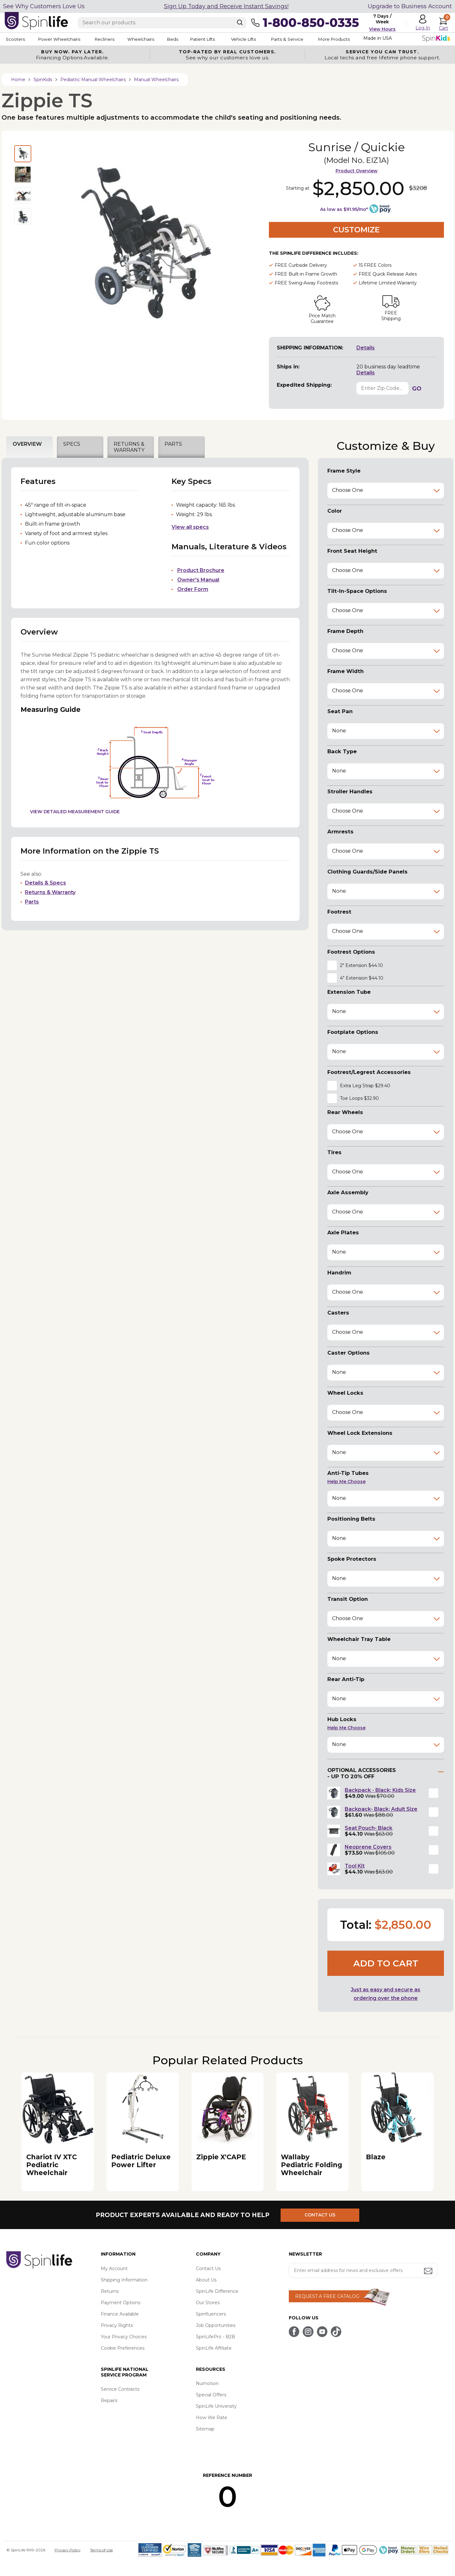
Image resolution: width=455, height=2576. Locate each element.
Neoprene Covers (368, 1847)
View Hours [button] (382, 29)
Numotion (207, 2383)
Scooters (14, 39)
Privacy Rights (117, 2325)
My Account (114, 2268)
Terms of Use (101, 2550)
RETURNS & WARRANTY (129, 447)
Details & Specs (45, 883)
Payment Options (120, 2302)
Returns (109, 2291)
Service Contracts (120, 2389)
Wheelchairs (152, 39)
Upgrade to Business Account (410, 6)
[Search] (240, 22)
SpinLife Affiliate (214, 2348)
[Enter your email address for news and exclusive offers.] (363, 2270)
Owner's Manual (198, 580)
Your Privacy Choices (124, 2337)
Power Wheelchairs (62, 39)
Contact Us (208, 2268)
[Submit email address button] (429, 2271)
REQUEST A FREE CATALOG (327, 2296)
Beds (189, 39)
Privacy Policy (68, 2550)
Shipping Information (124, 2280)
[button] (385, 965)
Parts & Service (315, 39)
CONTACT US (321, 2215)
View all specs (190, 527)
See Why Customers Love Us (44, 6)
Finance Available (120, 2314)
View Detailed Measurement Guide (75, 811)
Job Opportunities (215, 2325)
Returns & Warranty (50, 892)
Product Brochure (200, 570)
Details (365, 348)
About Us (206, 2280)
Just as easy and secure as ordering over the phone (385, 1994)
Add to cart (385, 1963)
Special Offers (211, 2395)
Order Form (192, 589)
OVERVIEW (27, 444)
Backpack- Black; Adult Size (381, 1809)
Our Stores (208, 2302)
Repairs (109, 2400)
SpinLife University (216, 2406)
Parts (32, 902)
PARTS (173, 444)
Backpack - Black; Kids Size (380, 1790)
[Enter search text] (162, 22)
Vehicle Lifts (268, 39)
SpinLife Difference (217, 2291)
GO (417, 388)
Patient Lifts (223, 39)
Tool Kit (355, 1866)
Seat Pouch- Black (368, 1828)
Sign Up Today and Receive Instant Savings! (226, 6)
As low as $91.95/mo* (344, 209)
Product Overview (357, 171)
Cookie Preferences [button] (122, 2348)
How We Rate (211, 2417)
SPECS (71, 444)
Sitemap (205, 2429)
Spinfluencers (211, 2314)
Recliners (112, 39)
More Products (366, 39)
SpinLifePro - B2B (215, 2337)
